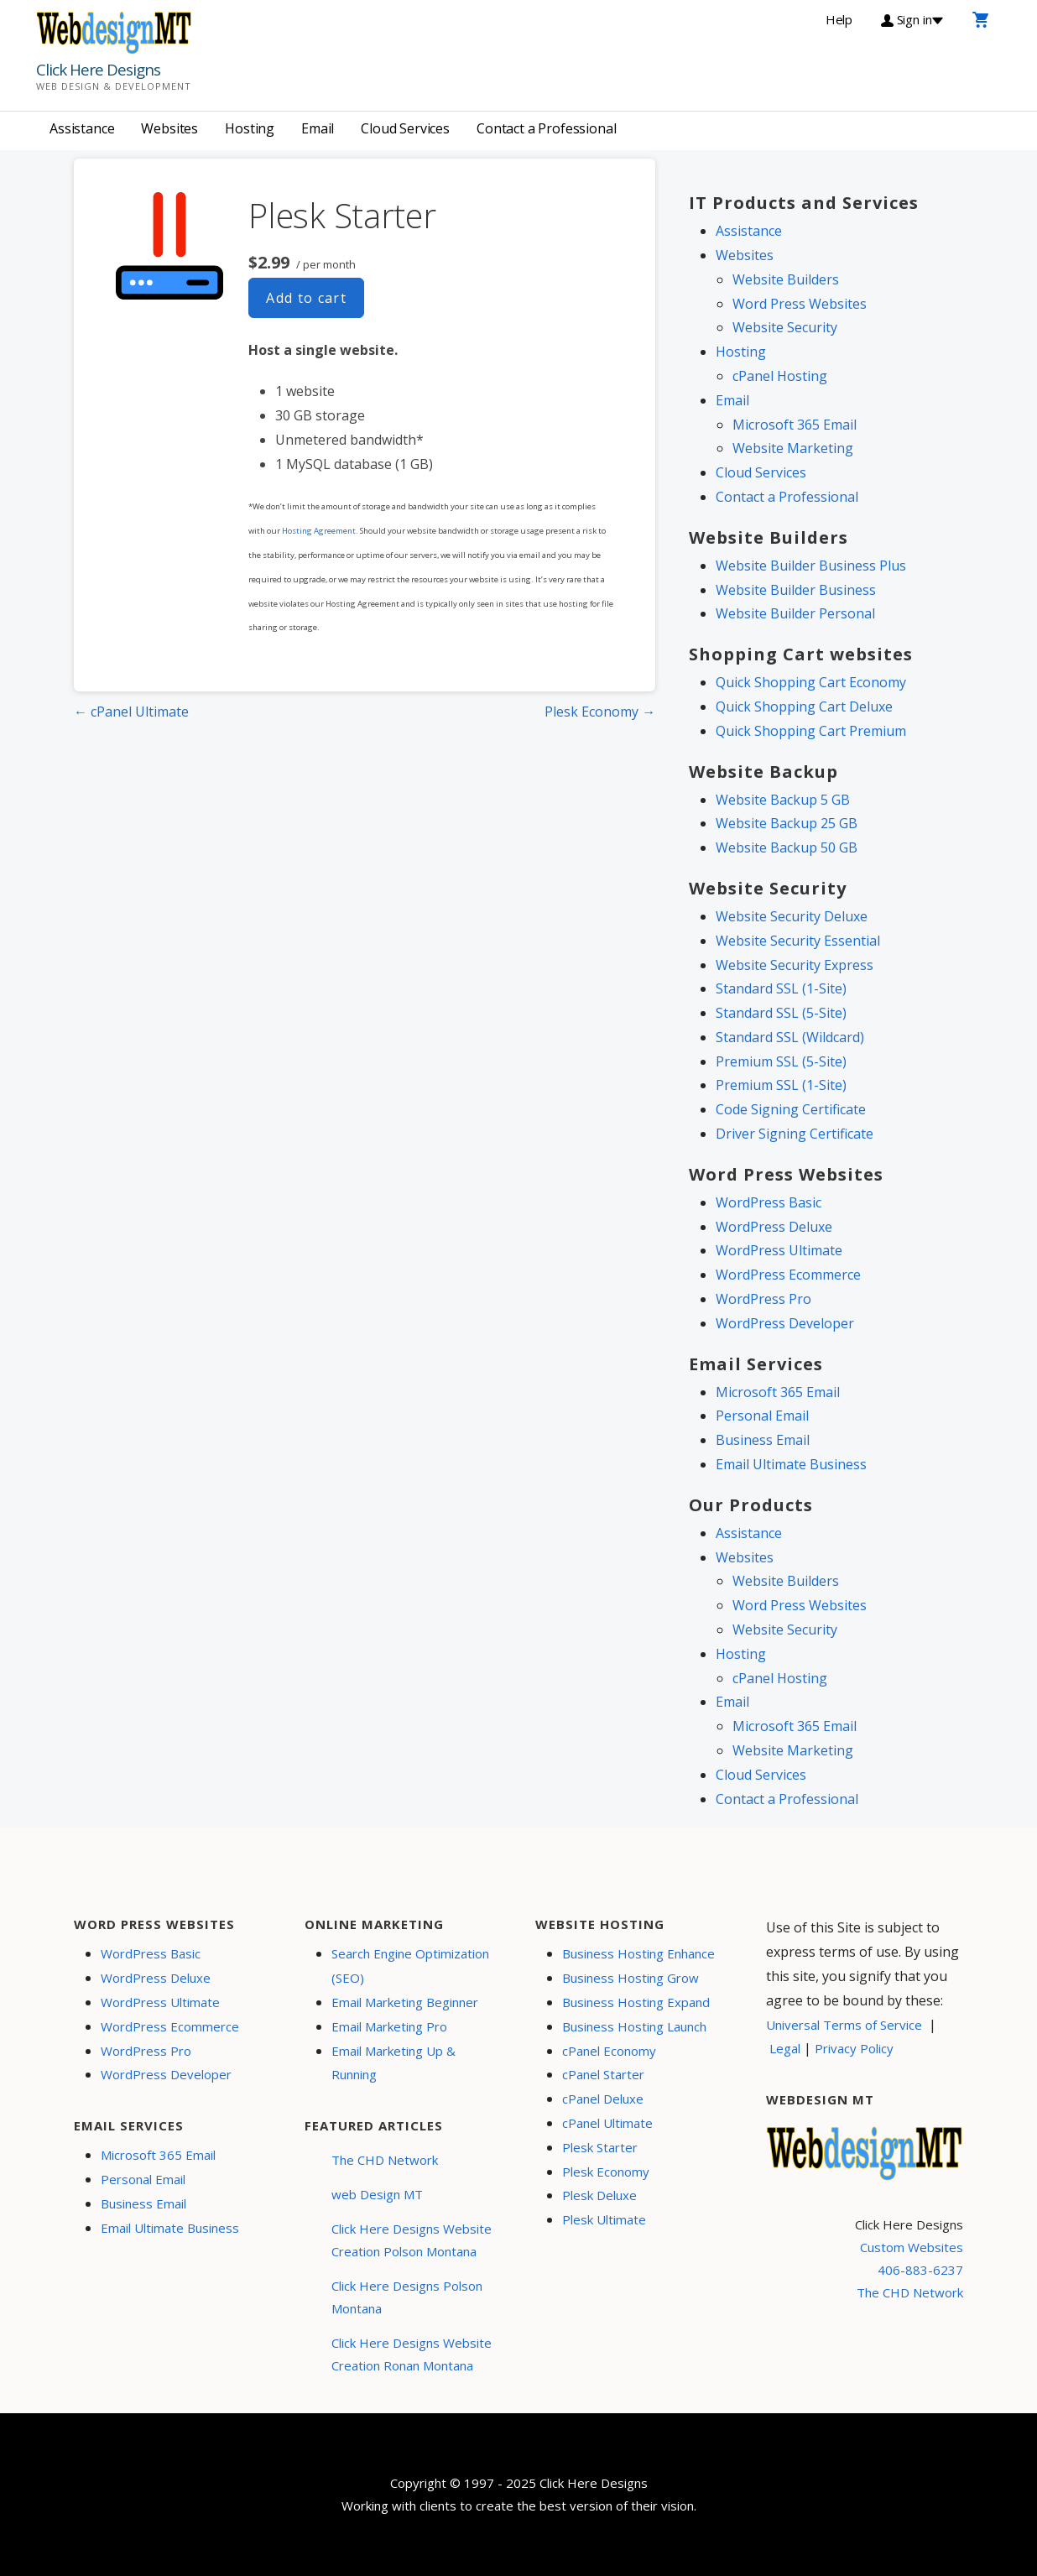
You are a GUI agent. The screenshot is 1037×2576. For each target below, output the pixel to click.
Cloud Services (405, 128)
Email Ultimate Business (791, 1464)
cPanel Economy (609, 2050)
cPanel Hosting (779, 376)
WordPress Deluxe (774, 1227)
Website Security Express (794, 965)
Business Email (763, 1440)
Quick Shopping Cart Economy (811, 682)
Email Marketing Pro (389, 2026)
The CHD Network (384, 2159)
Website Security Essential (798, 940)
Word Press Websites (799, 304)
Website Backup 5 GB (783, 799)
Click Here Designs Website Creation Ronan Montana (411, 2354)
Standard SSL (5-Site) (781, 1013)
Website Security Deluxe (792, 916)
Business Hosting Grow (630, 1977)
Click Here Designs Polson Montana (406, 2297)
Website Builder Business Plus (811, 565)
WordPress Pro (763, 1299)
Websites (169, 128)
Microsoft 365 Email (794, 424)
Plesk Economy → (600, 711)
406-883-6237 (920, 2269)
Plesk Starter (600, 2147)
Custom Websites (911, 2247)
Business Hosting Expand (636, 2002)
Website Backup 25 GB (786, 823)
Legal (784, 2048)
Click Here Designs (98, 70)
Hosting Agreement (319, 530)
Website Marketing (792, 448)
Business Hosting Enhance (638, 1953)
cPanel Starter (603, 2074)
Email (317, 128)
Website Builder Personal (795, 613)
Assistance (82, 128)
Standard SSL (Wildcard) (790, 1037)
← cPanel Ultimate (131, 711)
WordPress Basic (768, 1202)
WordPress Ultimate (779, 1250)
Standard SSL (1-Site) (781, 988)
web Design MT (377, 2194)
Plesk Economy (605, 2171)
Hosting (249, 128)
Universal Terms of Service (844, 2024)
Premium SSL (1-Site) (781, 1085)
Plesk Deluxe (599, 2195)
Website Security (784, 327)
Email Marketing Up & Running (393, 2062)
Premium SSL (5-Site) (781, 1061)
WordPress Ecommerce (788, 1274)
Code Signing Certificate (791, 1109)
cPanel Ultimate (607, 2123)
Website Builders (785, 279)
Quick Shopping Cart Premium (811, 731)
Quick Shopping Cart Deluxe (804, 706)
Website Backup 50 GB (786, 847)
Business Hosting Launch (634, 2026)
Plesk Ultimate (604, 2219)
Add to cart (306, 298)
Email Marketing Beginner (404, 2002)
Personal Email (762, 1415)
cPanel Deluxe (603, 2098)
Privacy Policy (854, 2048)
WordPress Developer (785, 1323)
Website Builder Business (796, 590)
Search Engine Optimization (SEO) (410, 1965)
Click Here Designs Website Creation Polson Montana (411, 2240)
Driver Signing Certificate (794, 1133)
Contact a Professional (546, 128)
